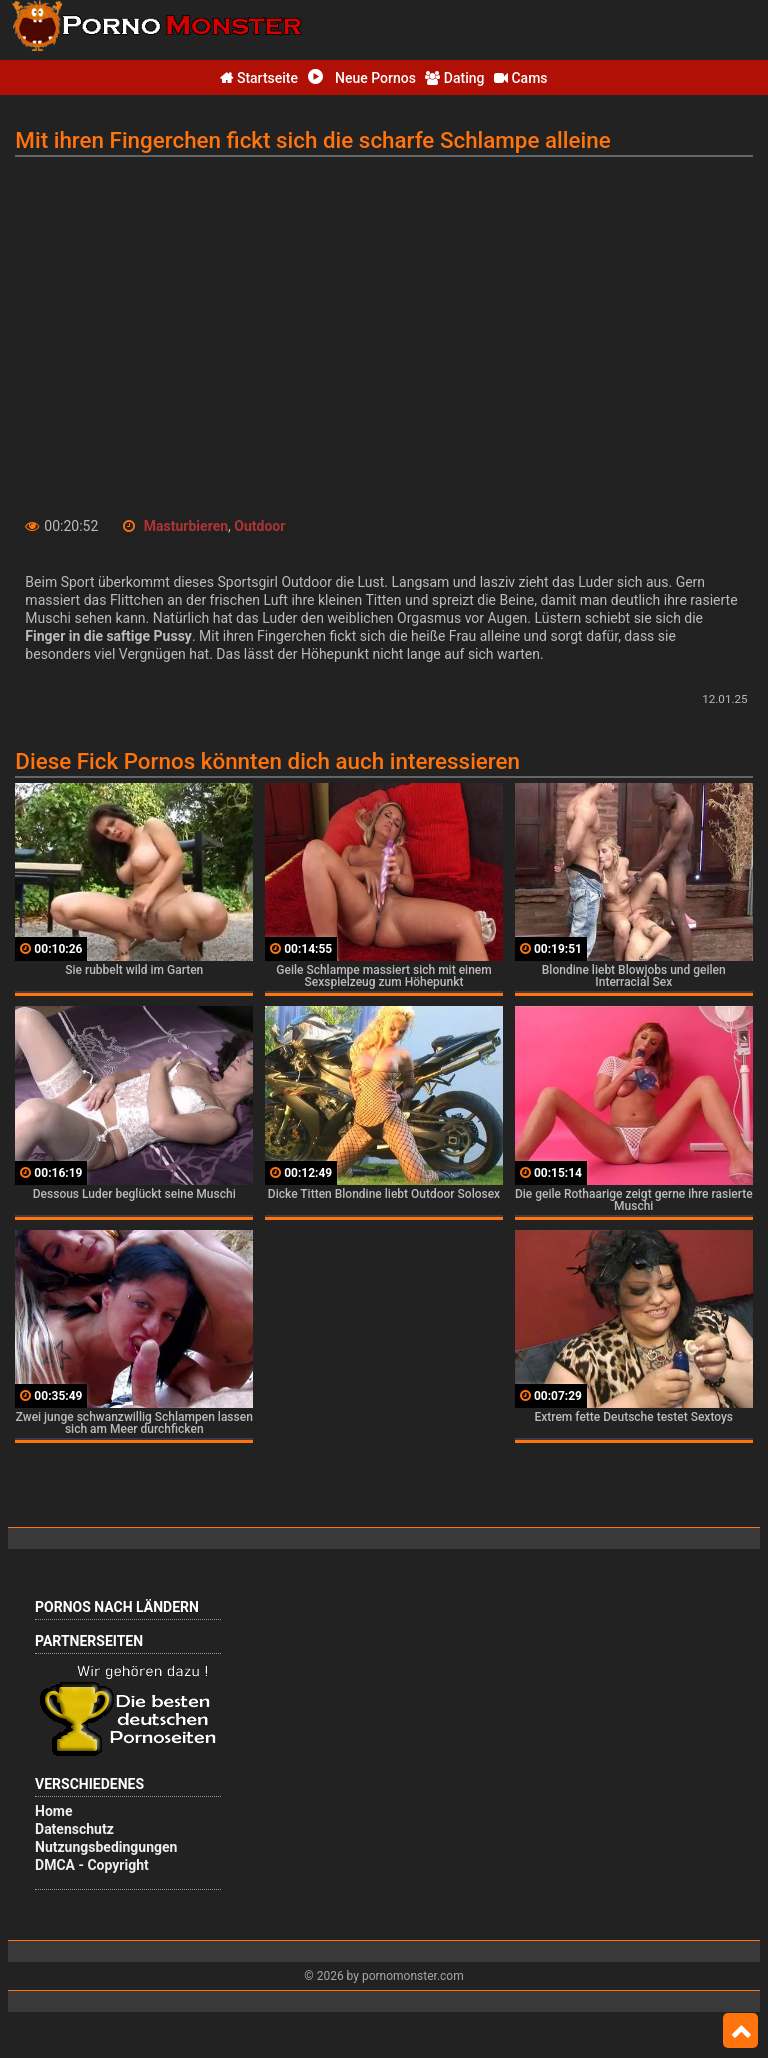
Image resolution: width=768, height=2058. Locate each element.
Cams (521, 78)
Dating (454, 78)
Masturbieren (186, 526)
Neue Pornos (362, 78)
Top (740, 2031)
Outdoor (259, 526)
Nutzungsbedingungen (106, 1847)
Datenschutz (74, 1829)
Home (53, 1811)
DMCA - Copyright (92, 1865)
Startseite (259, 78)
